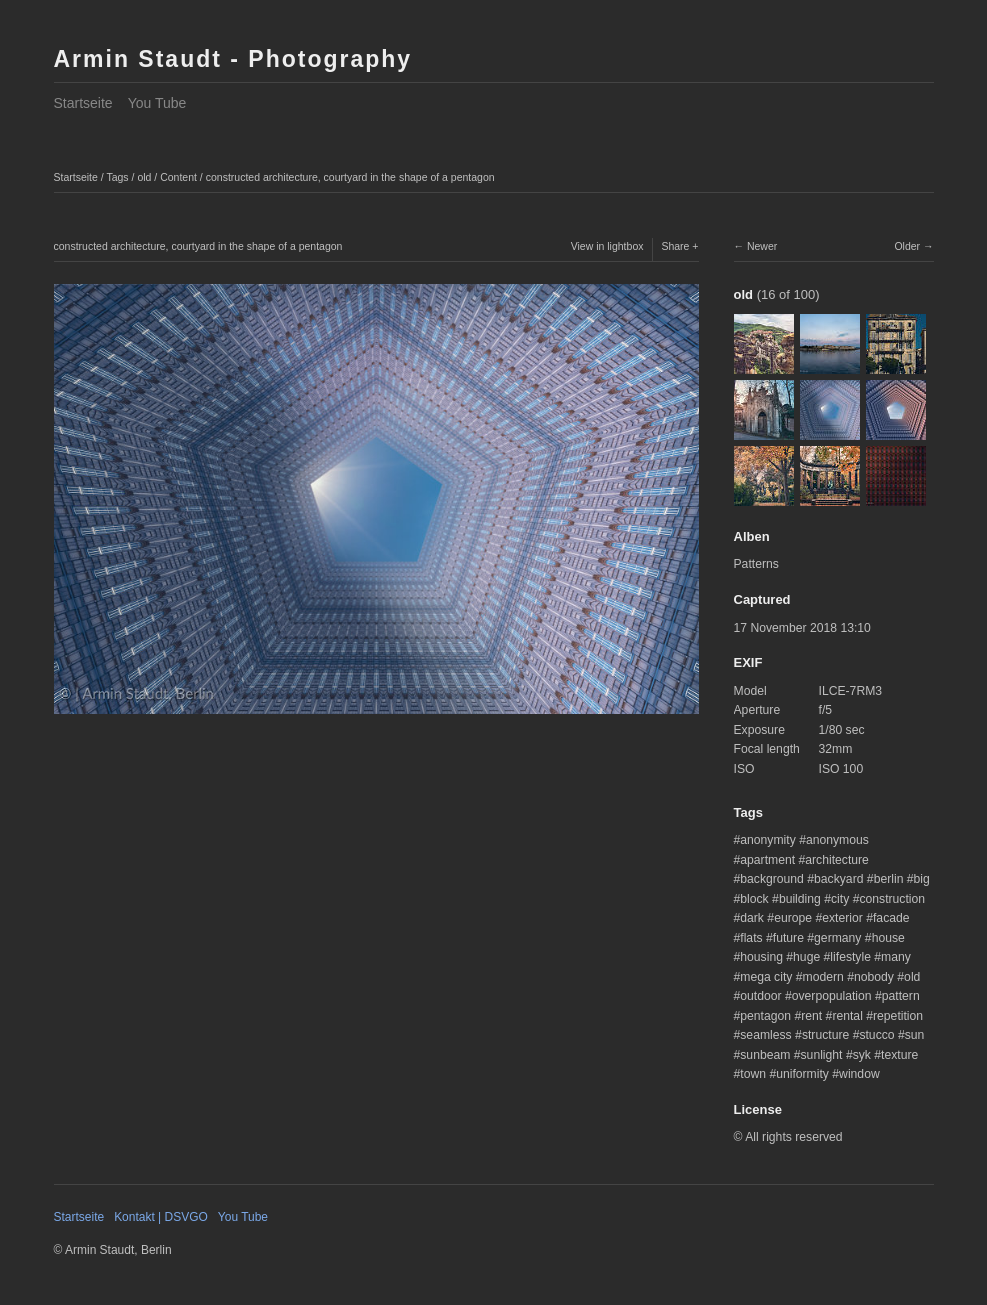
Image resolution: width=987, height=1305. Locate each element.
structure (825, 1035)
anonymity (767, 840)
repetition (898, 1016)
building (800, 899)
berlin (889, 879)
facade (891, 918)
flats (751, 938)
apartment (767, 860)
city (840, 899)
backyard (838, 879)
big (922, 879)
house (888, 938)
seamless (765, 1035)
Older (907, 246)
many (896, 957)
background (772, 879)
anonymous (837, 840)
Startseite (83, 103)
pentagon (765, 1016)
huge (806, 957)
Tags (117, 177)
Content (178, 177)
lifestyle (850, 957)
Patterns (756, 564)
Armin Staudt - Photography (233, 59)
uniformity (802, 1074)
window (859, 1074)
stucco (876, 1035)
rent (811, 1016)
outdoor (760, 996)
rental (847, 1016)
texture (899, 1055)
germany (837, 938)
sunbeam (765, 1055)
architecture (837, 860)
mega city (766, 977)
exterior (842, 918)
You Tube (157, 103)
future (788, 938)
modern (823, 977)
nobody (874, 977)
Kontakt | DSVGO (161, 1217)
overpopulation (832, 996)
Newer (762, 246)
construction (892, 899)
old (144, 177)
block (754, 899)
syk (862, 1055)
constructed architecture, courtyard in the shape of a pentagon (350, 177)
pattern (901, 996)
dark (752, 918)
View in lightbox (607, 246)
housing (761, 957)
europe (793, 918)
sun (915, 1035)
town (753, 1074)
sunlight (822, 1055)
